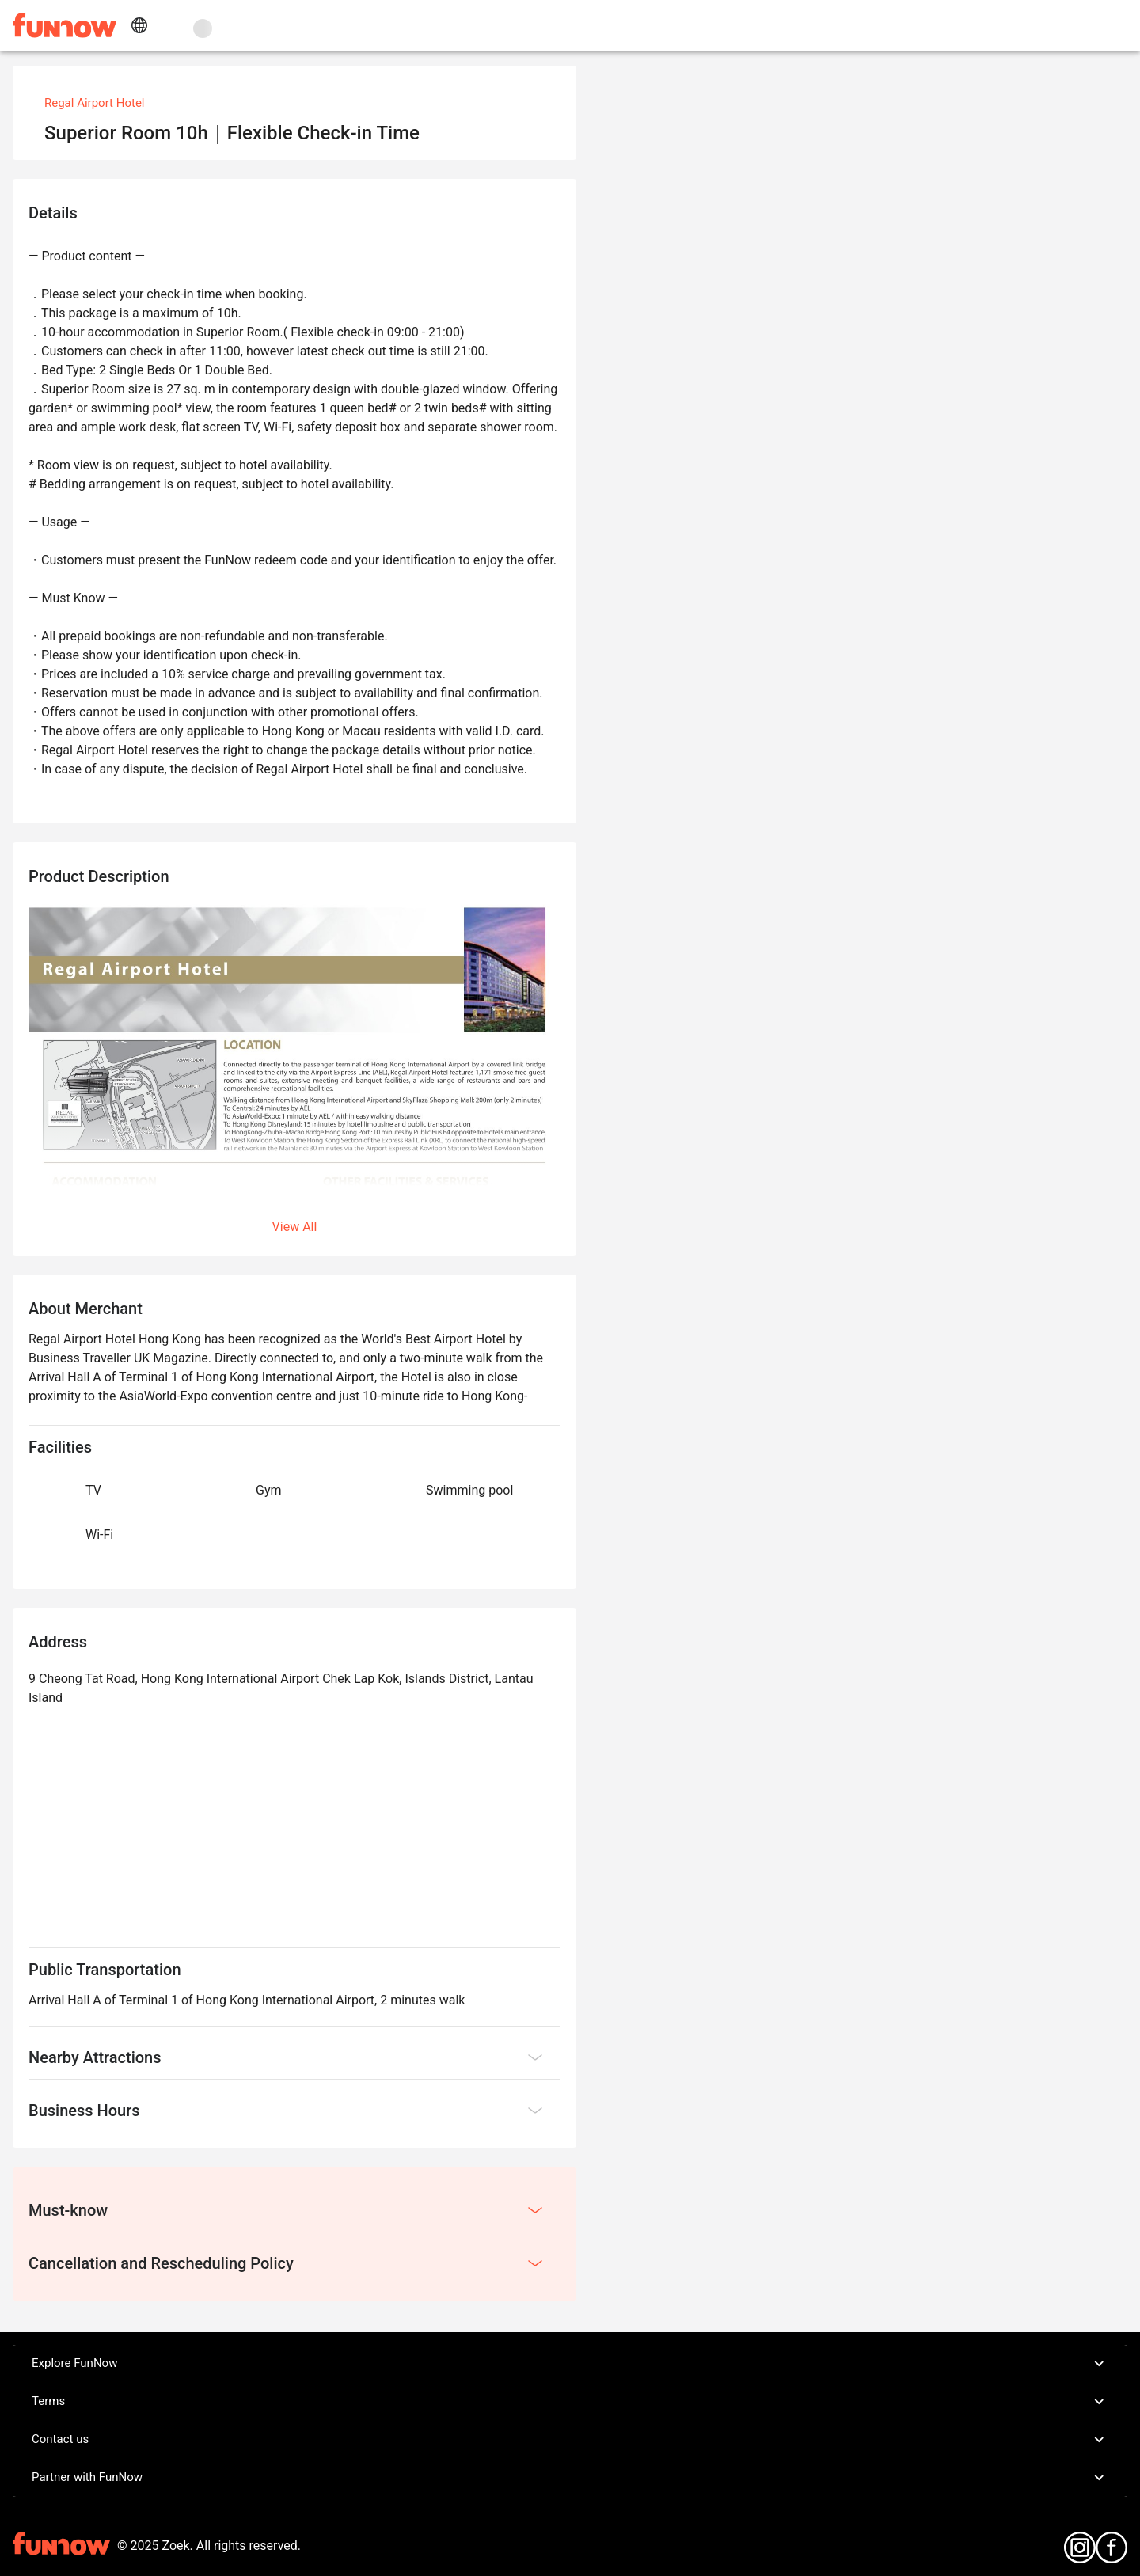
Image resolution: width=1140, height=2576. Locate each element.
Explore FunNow (570, 2364)
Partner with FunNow (570, 2478)
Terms (570, 2402)
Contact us (570, 2440)
